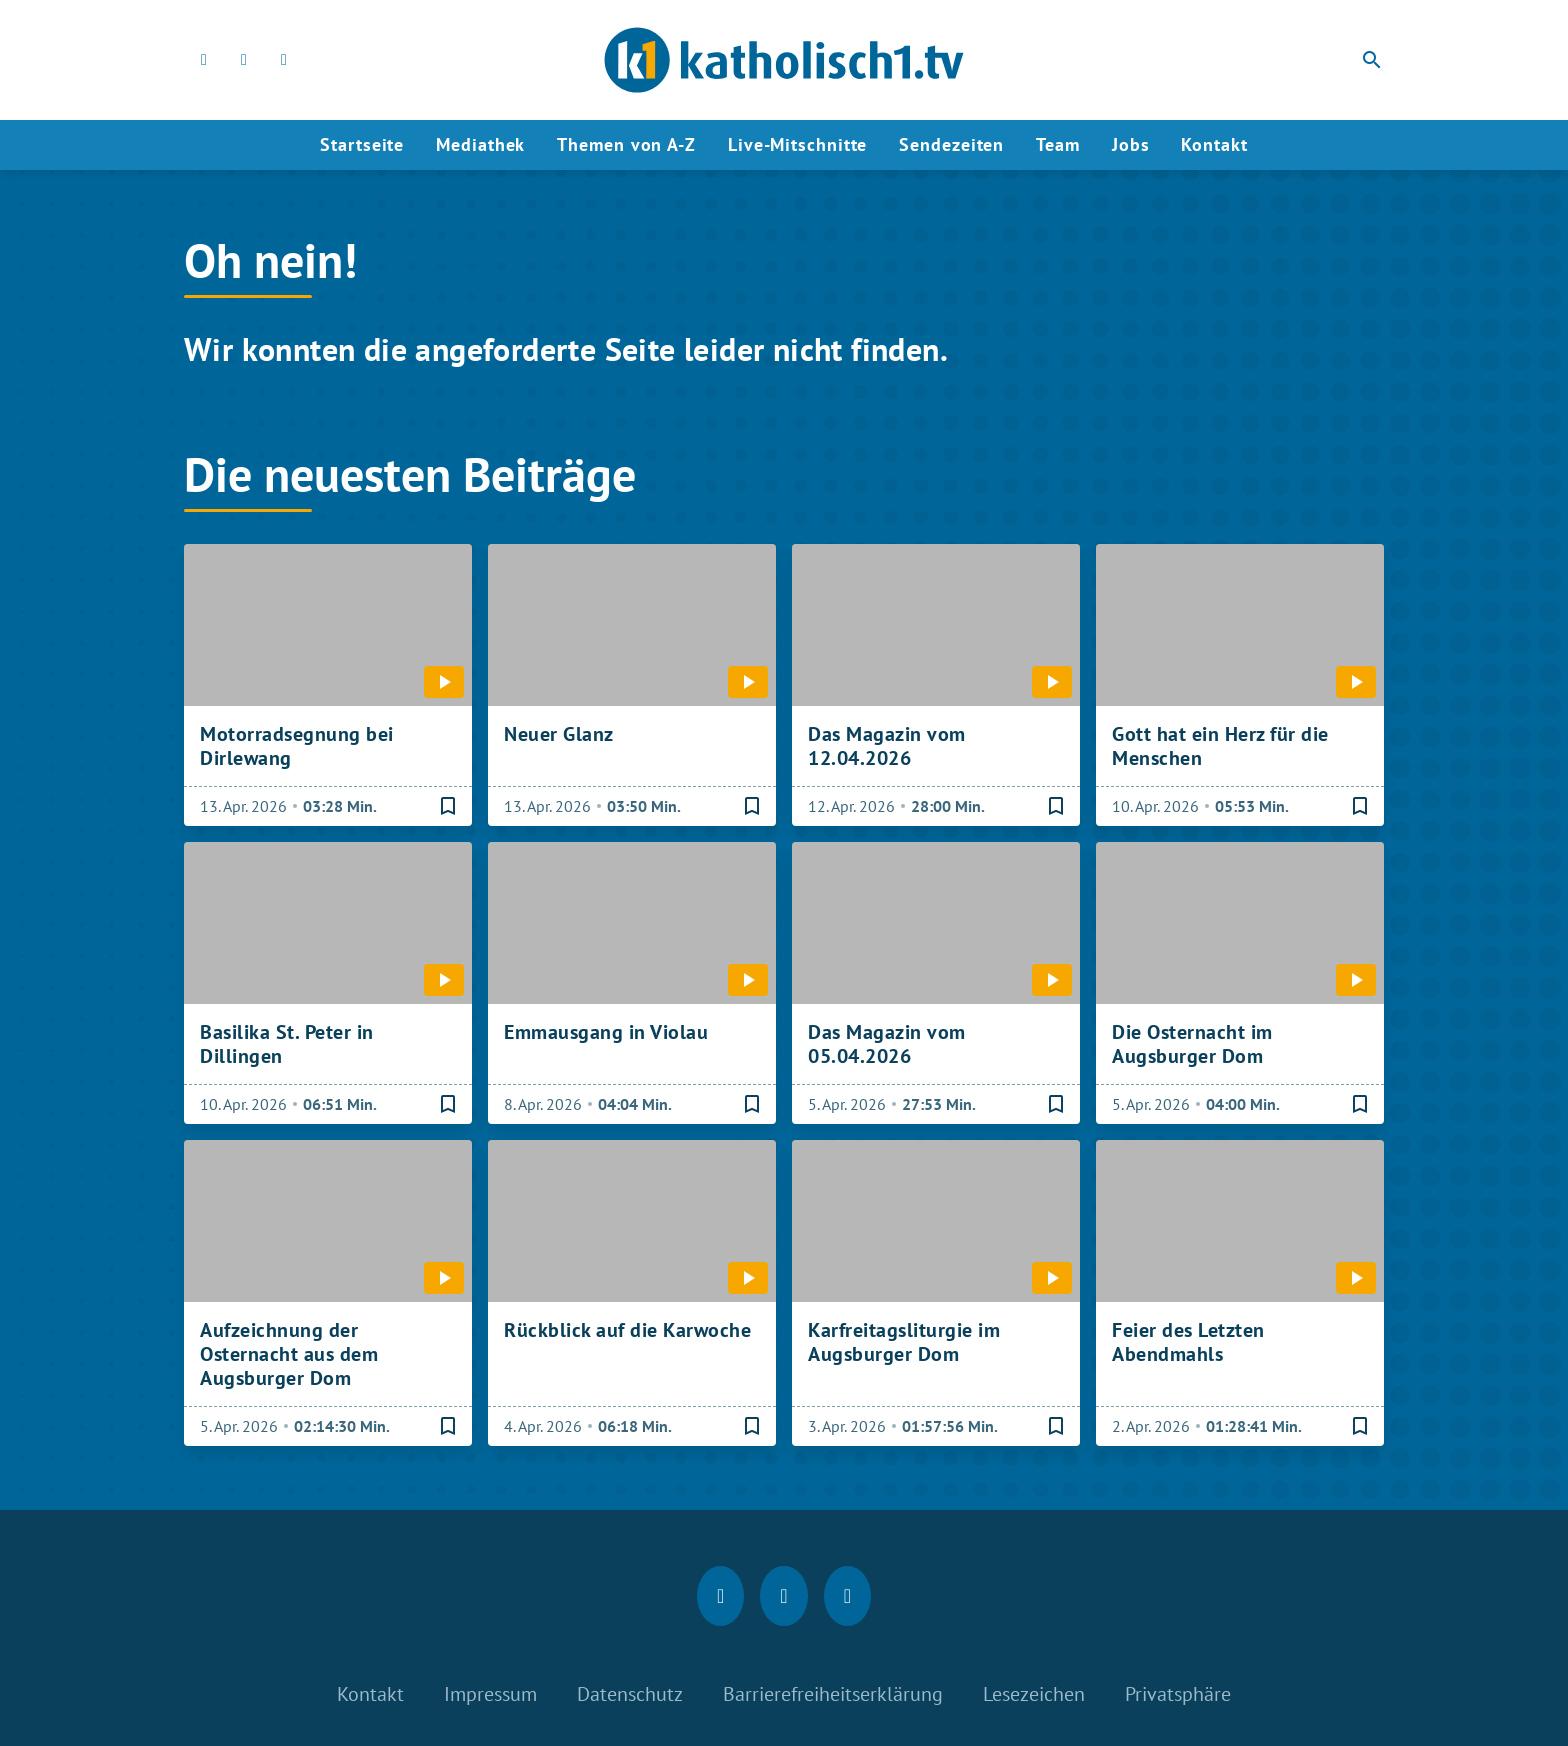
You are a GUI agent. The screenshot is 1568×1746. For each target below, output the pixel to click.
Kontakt (1214, 144)
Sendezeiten (951, 144)
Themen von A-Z (626, 144)
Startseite (362, 144)
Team (1058, 144)
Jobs (1131, 144)
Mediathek (480, 144)
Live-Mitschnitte (797, 144)
